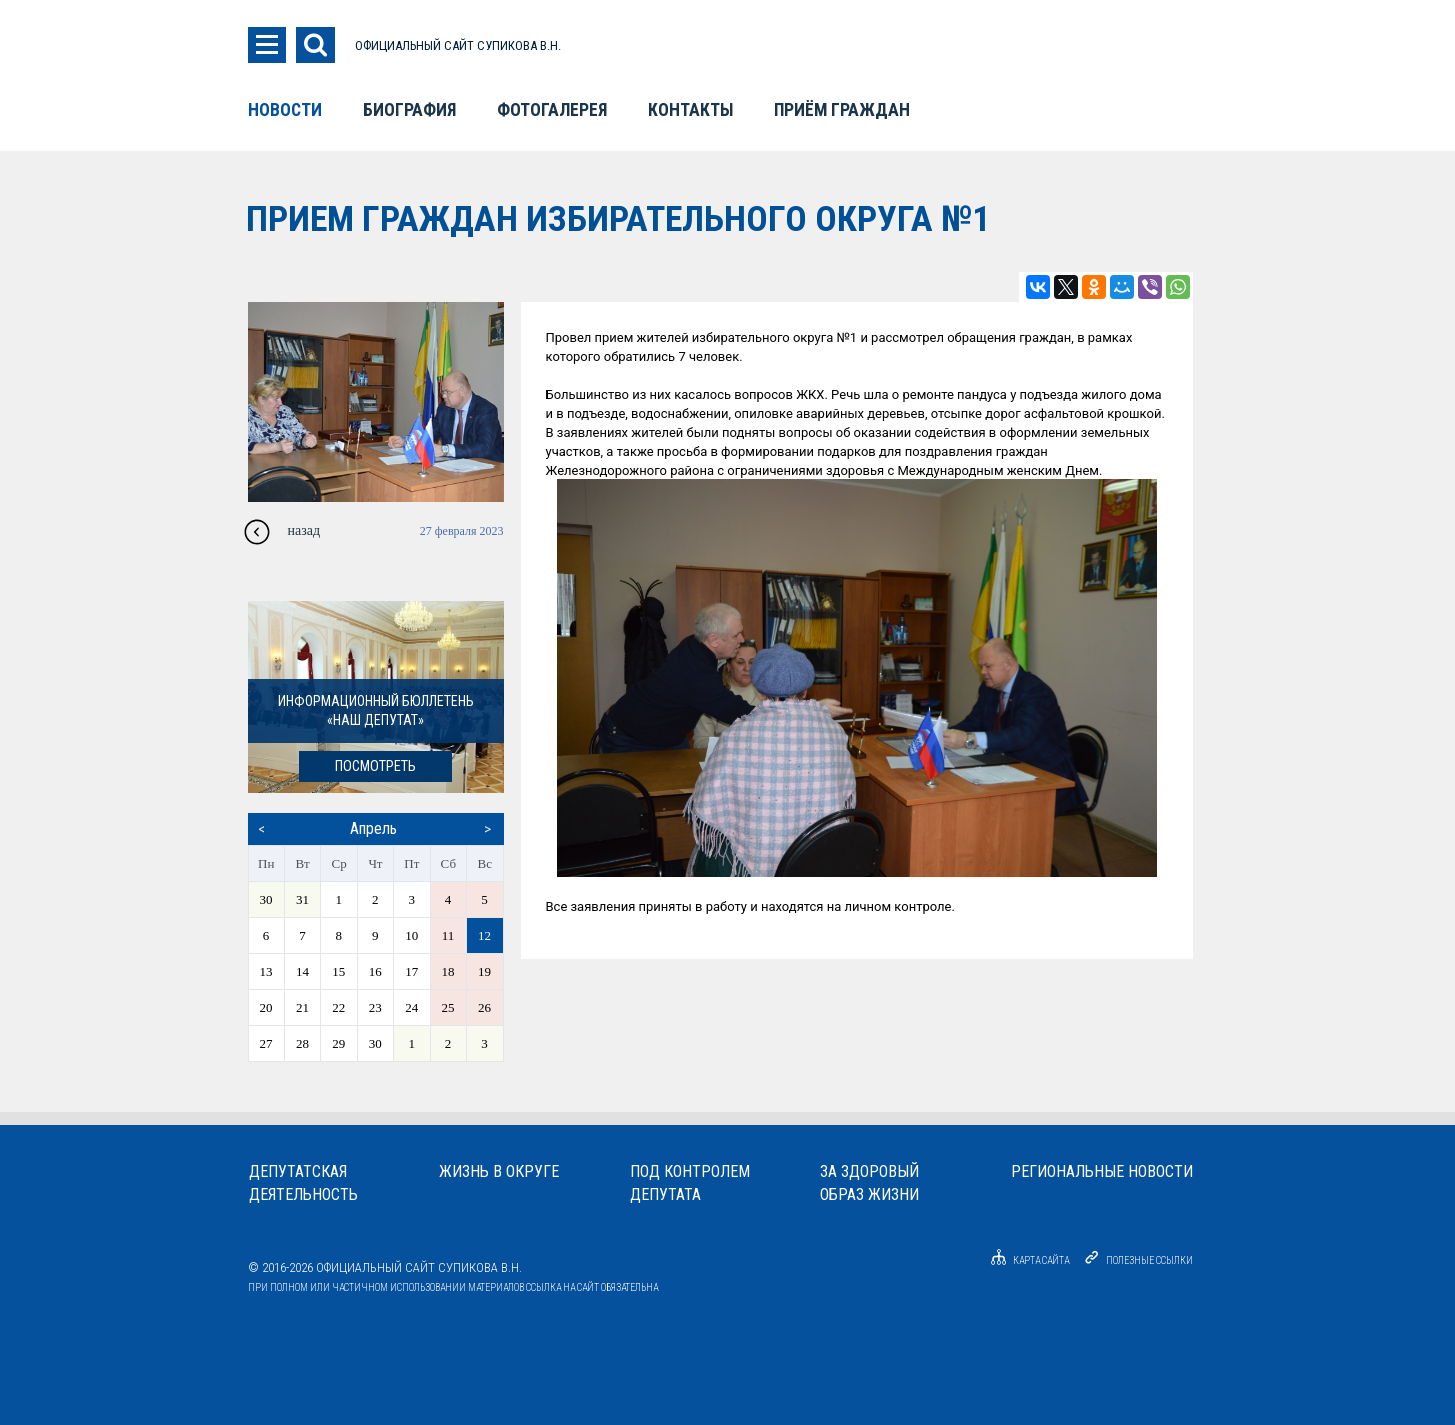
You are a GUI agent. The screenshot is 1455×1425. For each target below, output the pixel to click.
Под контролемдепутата (690, 1183)
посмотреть (375, 766)
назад (304, 530)
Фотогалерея (552, 110)
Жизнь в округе (499, 1171)
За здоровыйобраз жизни (869, 1183)
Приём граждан (842, 110)
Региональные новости (1102, 1171)
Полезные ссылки (1149, 1260)
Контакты (690, 110)
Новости (285, 110)
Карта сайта (1027, 1260)
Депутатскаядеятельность (303, 1183)
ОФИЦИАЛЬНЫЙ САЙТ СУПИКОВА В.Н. (458, 45)
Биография (409, 110)
